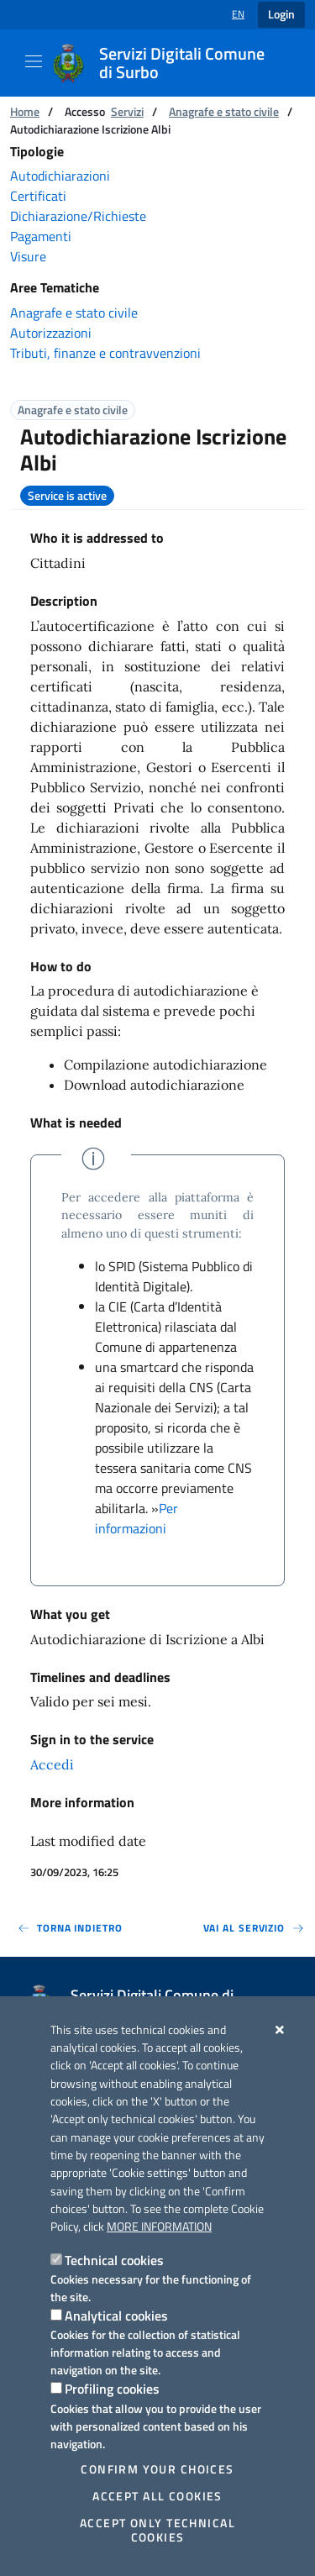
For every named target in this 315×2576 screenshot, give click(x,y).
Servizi (127, 111)
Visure (28, 256)
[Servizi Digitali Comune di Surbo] (171, 63)
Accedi (52, 1764)
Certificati (38, 196)
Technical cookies (114, 2260)
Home (24, 111)
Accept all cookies (157, 2496)
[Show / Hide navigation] (34, 61)
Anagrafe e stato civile (224, 111)
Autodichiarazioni (60, 176)
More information (159, 2226)
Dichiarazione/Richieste (78, 216)
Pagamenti (40, 236)
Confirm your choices (157, 2469)
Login (281, 14)
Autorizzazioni (51, 333)
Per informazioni (136, 1518)
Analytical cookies (116, 2315)
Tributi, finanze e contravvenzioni (105, 353)
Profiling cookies (112, 2389)
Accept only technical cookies (157, 2530)
